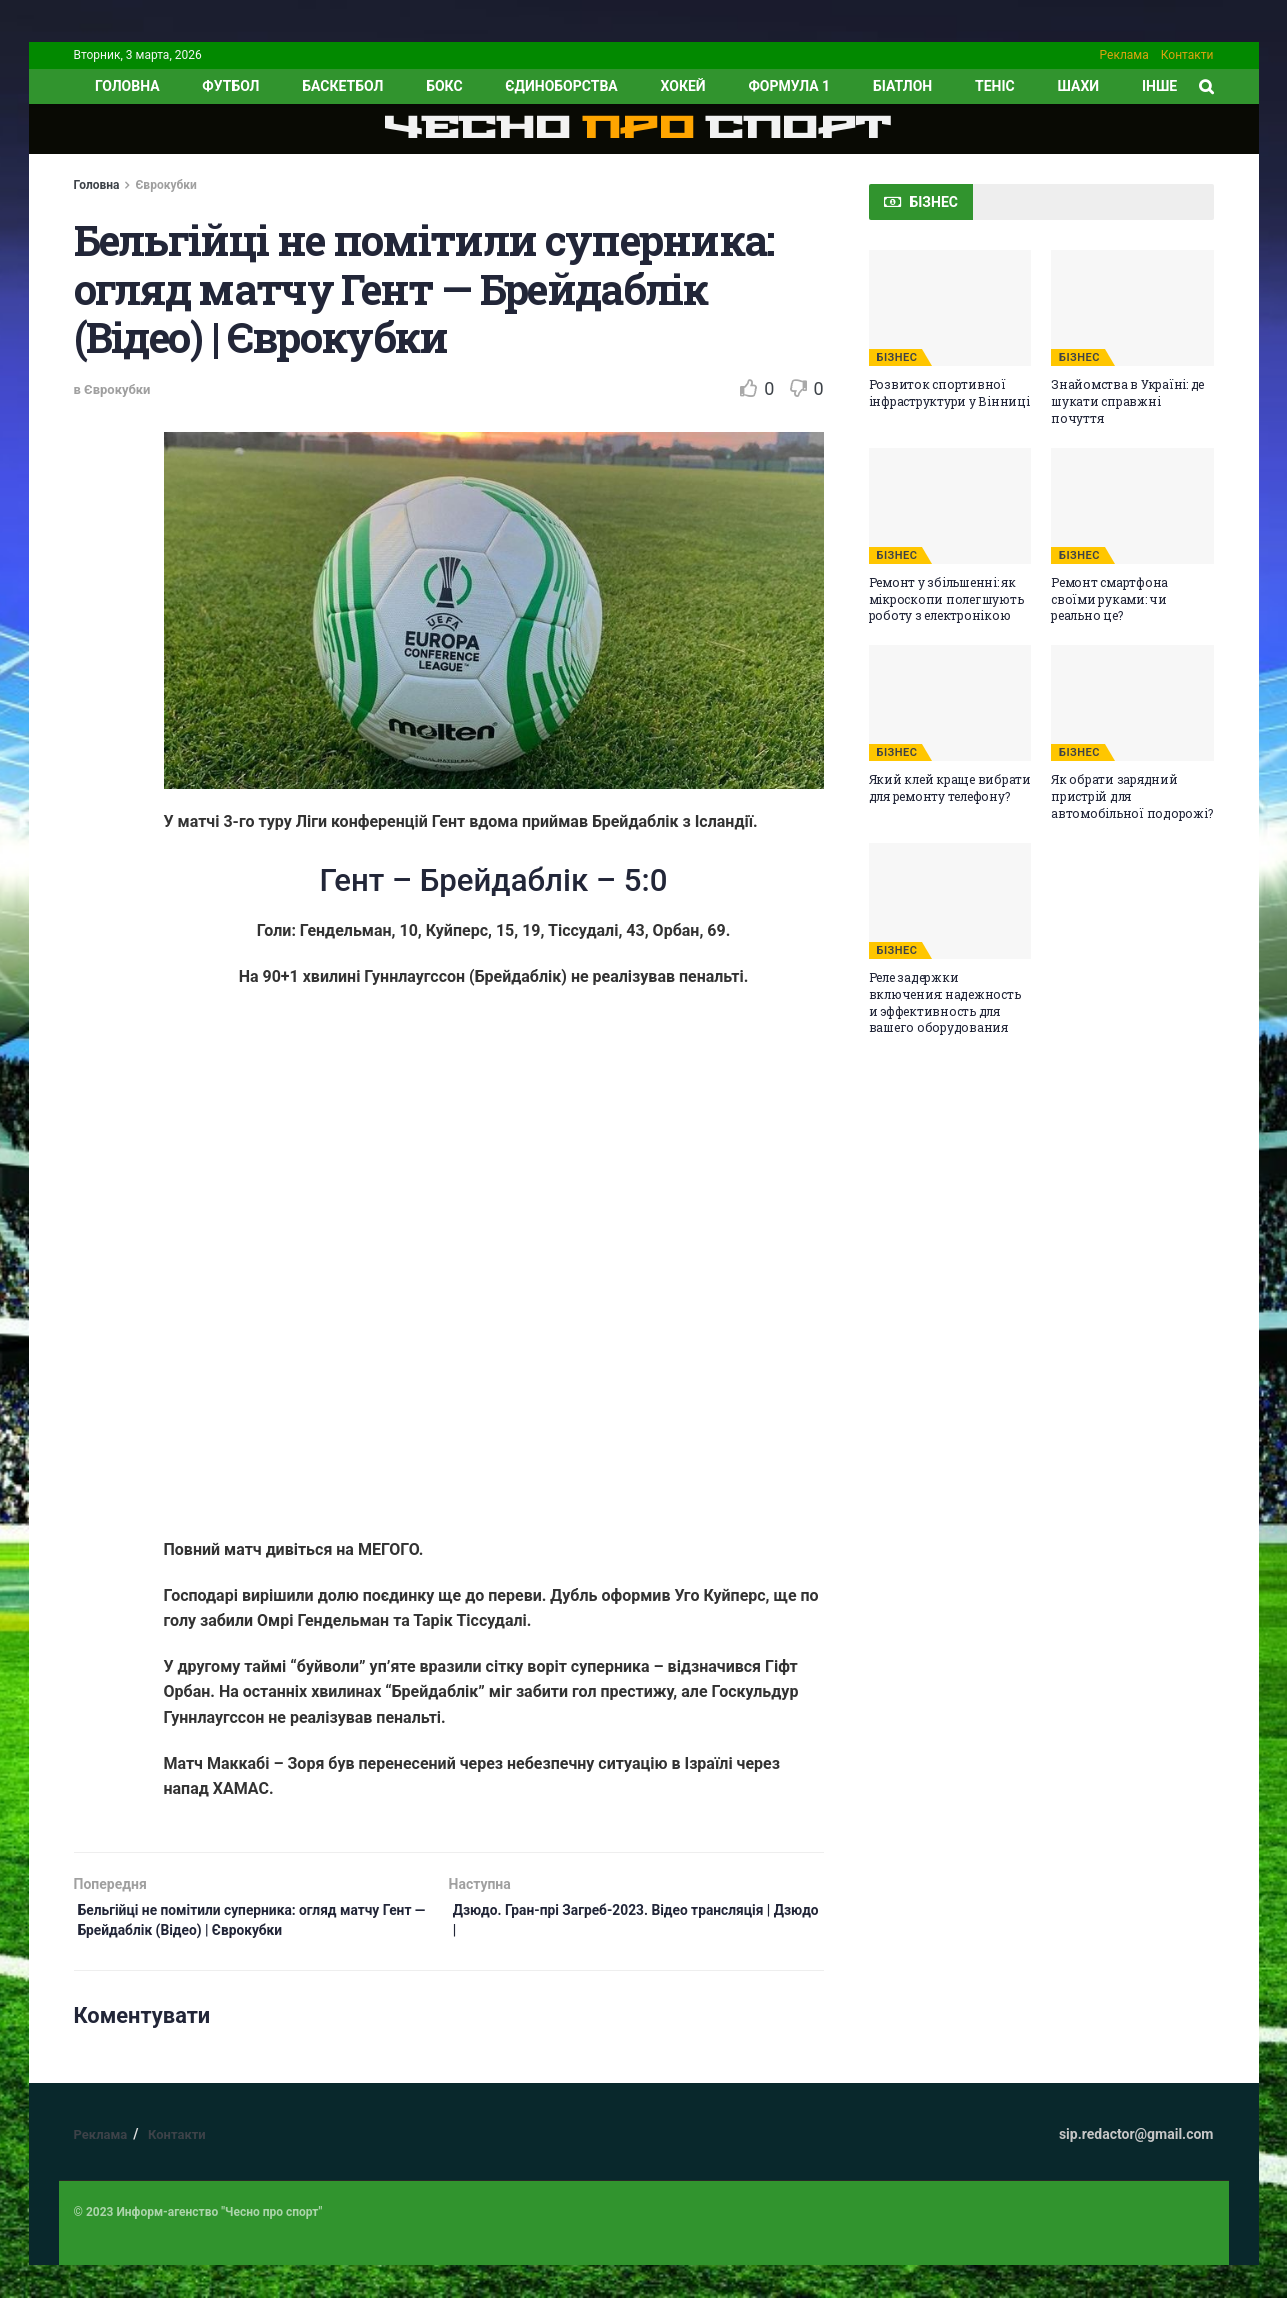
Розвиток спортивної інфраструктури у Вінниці (949, 392)
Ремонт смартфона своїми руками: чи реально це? (1109, 599)
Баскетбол (342, 86)
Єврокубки (165, 185)
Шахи (1079, 86)
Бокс (444, 86)
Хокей (683, 86)
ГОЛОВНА (127, 86)
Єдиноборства (561, 86)
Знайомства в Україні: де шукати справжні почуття (1127, 401)
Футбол (230, 86)
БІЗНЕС (897, 357)
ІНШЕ (1159, 86)
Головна (97, 185)
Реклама (1124, 55)
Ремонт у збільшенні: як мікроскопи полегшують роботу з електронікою (946, 599)
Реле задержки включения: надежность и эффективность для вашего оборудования (945, 1002)
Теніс (995, 86)
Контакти (1187, 55)
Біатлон (902, 86)
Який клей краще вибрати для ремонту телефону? (950, 787)
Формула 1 (789, 86)
